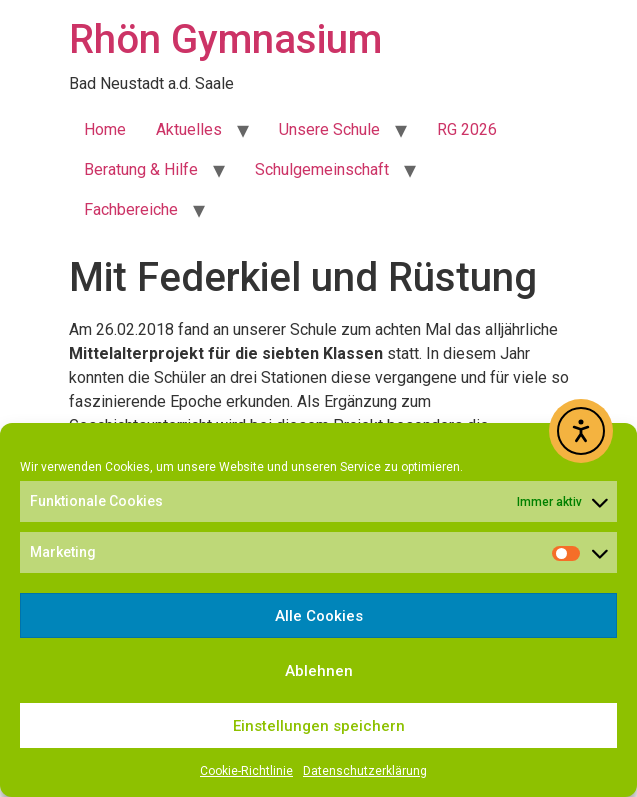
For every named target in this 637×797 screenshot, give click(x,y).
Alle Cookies (319, 616)
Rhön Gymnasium (225, 39)
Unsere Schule (329, 129)
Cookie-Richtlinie (246, 771)
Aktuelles (189, 129)
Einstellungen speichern (319, 726)
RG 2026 (467, 129)
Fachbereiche (131, 209)
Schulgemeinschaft (322, 169)
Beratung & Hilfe (141, 169)
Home (105, 129)
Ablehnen (319, 671)
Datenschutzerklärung (365, 771)
